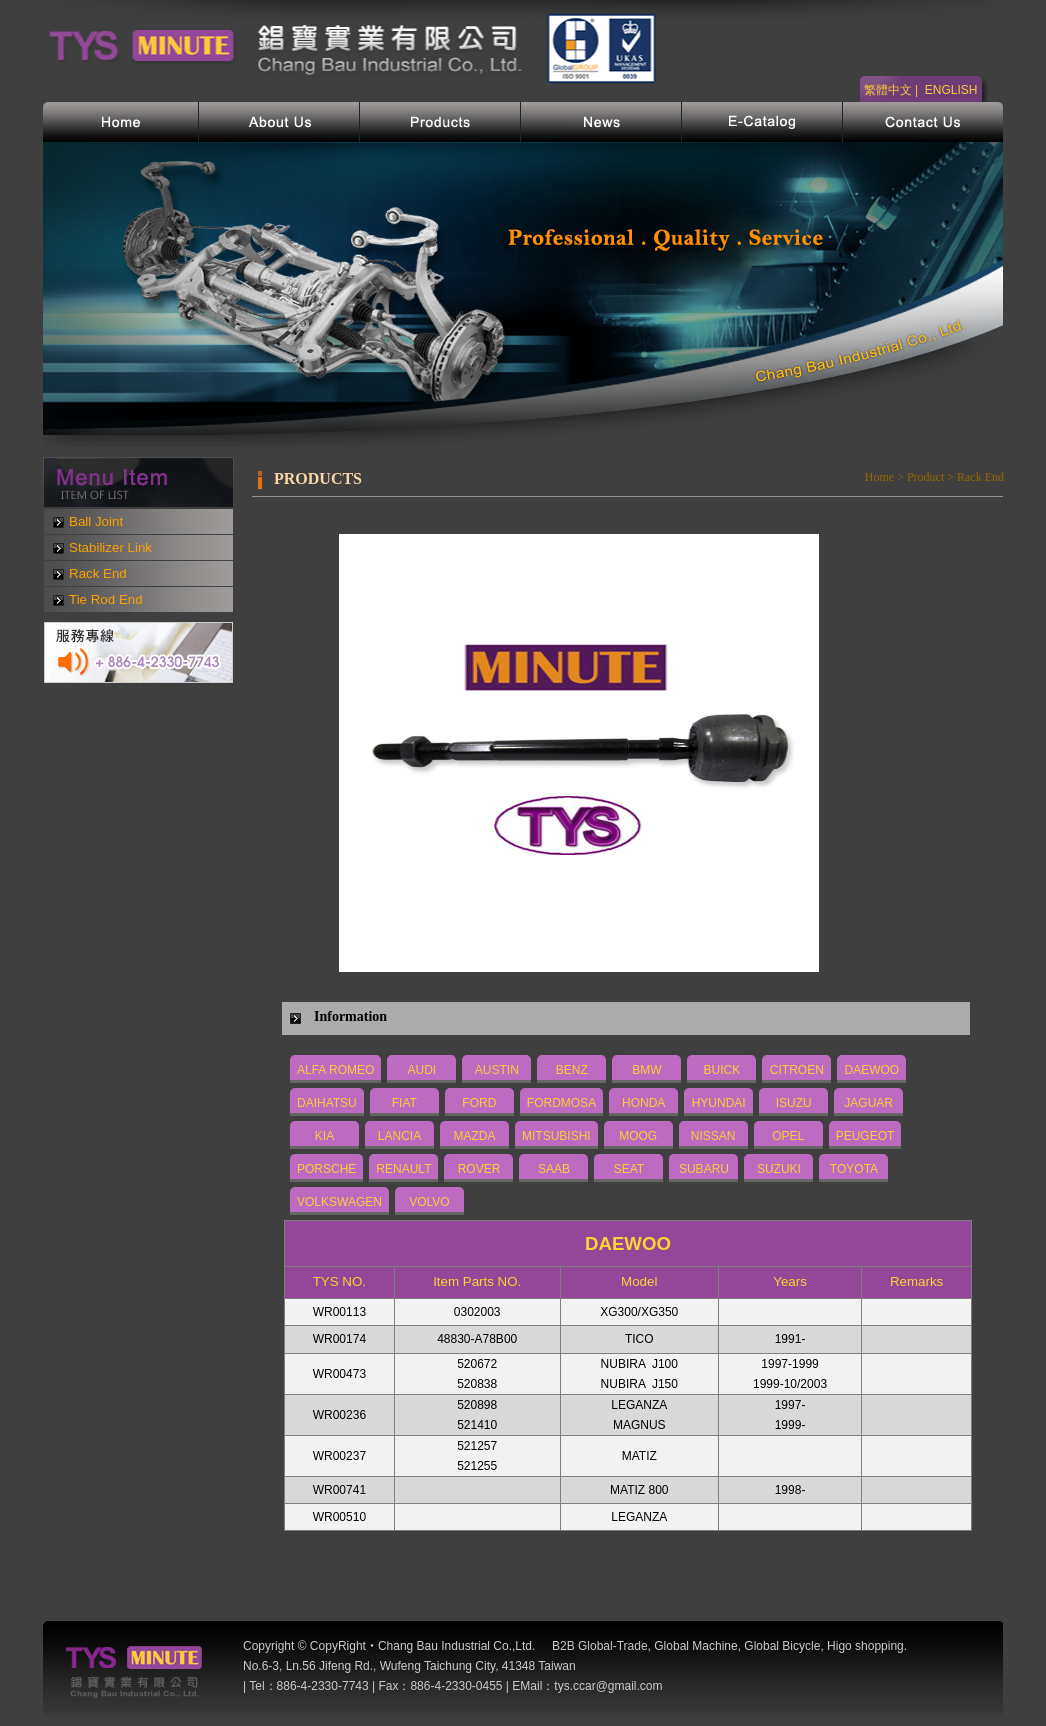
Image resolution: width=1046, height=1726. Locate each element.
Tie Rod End (106, 599)
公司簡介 (279, 122)
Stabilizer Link (110, 547)
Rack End (98, 573)
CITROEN (797, 1070)
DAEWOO (872, 1070)
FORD (479, 1103)
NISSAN (713, 1136)
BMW (646, 1070)
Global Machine (695, 1646)
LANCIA (399, 1136)
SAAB (554, 1169)
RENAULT (403, 1169)
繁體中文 (888, 90)
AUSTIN (497, 1070)
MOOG (638, 1136)
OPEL (788, 1136)
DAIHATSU (327, 1103)
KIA (324, 1136)
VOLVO (429, 1202)
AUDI (422, 1070)
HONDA (643, 1103)
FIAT (404, 1103)
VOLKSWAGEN (339, 1202)
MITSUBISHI (556, 1136)
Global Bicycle (782, 1646)
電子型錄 (762, 122)
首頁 (121, 122)
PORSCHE (326, 1169)
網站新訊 (601, 122)
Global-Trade (613, 1646)
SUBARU (704, 1169)
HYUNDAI (719, 1103)
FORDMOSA (561, 1103)
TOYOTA (854, 1169)
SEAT (629, 1169)
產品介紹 (440, 122)
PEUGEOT (865, 1136)
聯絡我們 (923, 122)
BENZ (572, 1070)
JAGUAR (868, 1103)
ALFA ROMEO (335, 1070)
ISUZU (794, 1103)
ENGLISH (951, 90)
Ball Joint (96, 521)
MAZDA (475, 1136)
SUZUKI (779, 1169)
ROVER (479, 1169)
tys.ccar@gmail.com (608, 1686)
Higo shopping (865, 1646)
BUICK (722, 1070)
